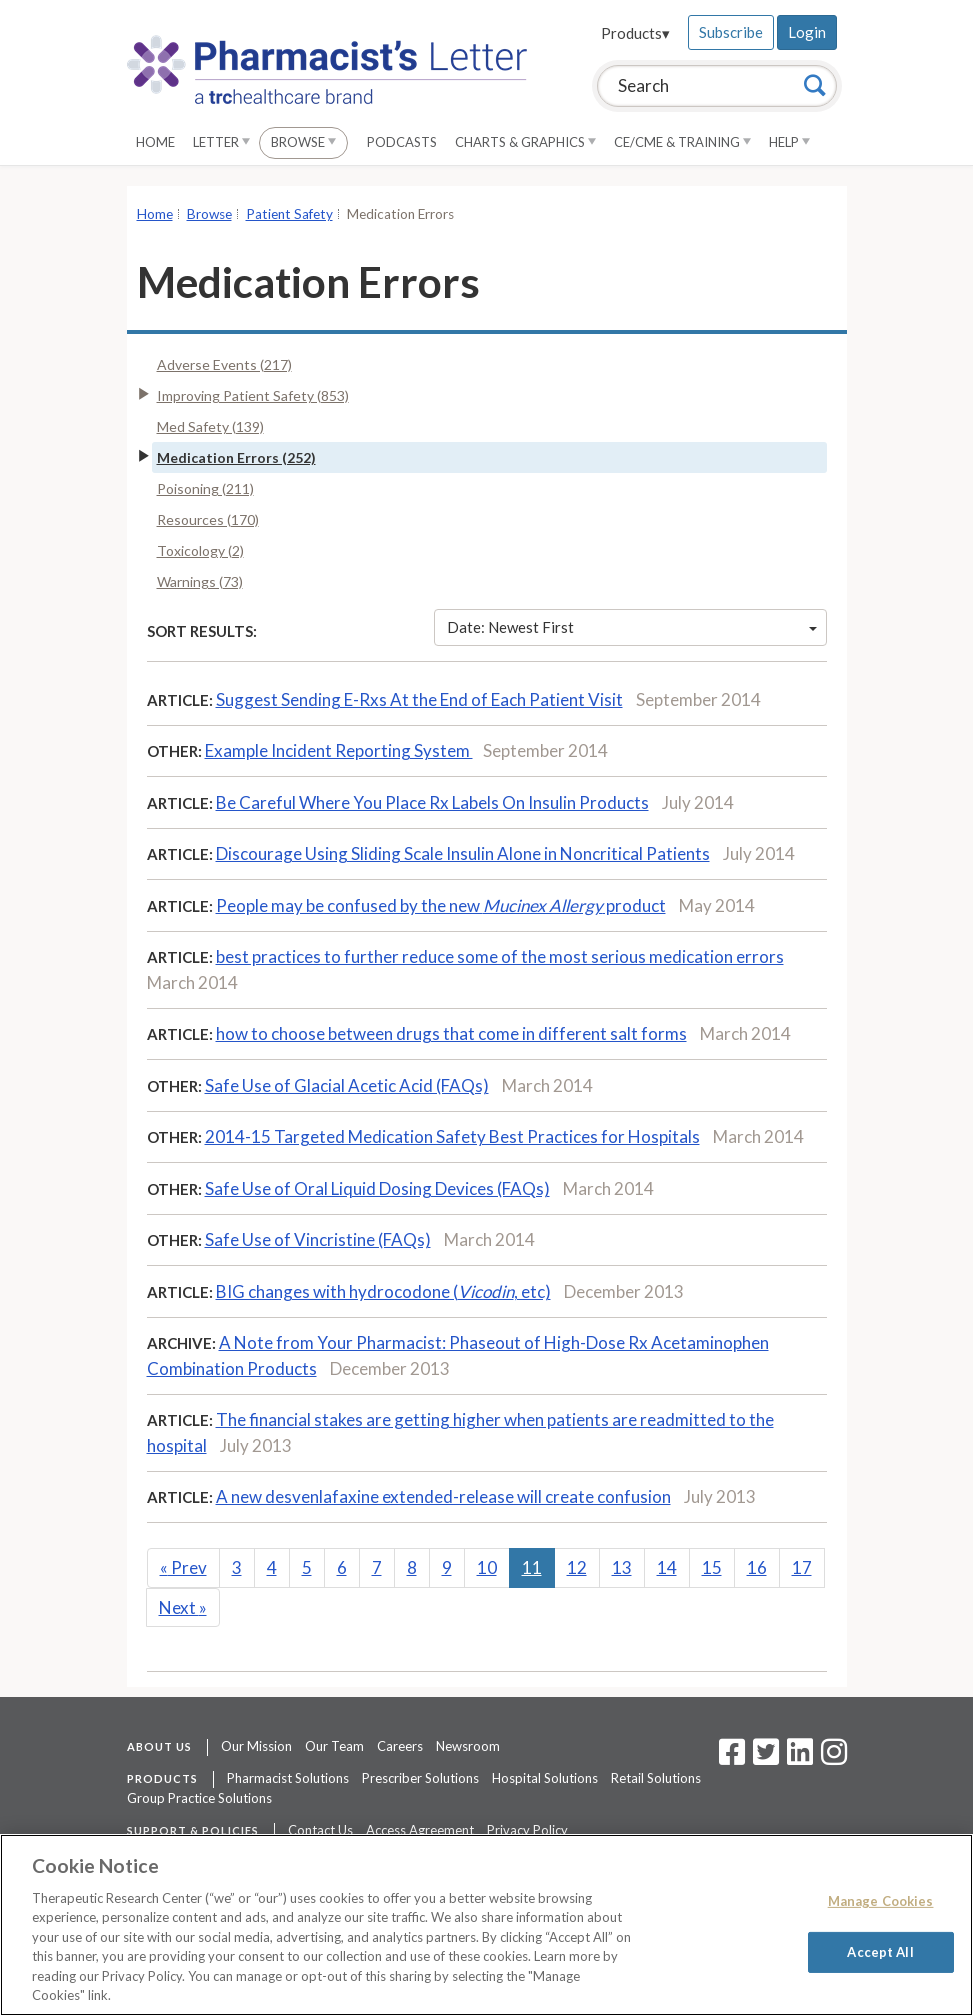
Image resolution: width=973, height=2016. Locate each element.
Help (789, 142)
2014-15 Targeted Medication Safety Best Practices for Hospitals (452, 1136)
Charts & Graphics (525, 142)
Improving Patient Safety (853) (253, 395)
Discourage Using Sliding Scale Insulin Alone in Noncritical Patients (463, 853)
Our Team (334, 1746)
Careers (400, 1746)
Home (155, 142)
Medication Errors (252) (236, 457)
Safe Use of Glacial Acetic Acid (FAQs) (347, 1085)
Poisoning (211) (205, 488)
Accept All (880, 1951)
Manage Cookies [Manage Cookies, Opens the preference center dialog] (881, 1901)
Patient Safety (289, 214)
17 (802, 1567)
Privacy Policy (527, 1830)
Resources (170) (208, 519)
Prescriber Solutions (420, 1778)
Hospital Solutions (545, 1778)
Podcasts (402, 142)
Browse (303, 142)
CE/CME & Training (682, 142)
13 (622, 1567)
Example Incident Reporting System (339, 750)
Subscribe (731, 32)
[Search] (815, 85)
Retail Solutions (656, 1778)
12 (577, 1567)
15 (712, 1567)
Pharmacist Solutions (288, 1778)
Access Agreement (420, 1830)
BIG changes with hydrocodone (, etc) (383, 1291)
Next (183, 1607)
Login (807, 32)
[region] (486, 1925)
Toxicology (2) (200, 550)
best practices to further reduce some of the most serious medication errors (500, 956)
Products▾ (635, 33)
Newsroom (468, 1746)
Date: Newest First (632, 627)
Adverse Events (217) (224, 364)
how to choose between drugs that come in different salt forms (451, 1033)
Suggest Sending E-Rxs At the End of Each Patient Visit (419, 699)
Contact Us (320, 1830)
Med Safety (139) (210, 426)
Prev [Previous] (183, 1567)
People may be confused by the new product (441, 905)
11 (532, 1567)
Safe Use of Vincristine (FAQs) (318, 1239)
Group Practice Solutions (199, 1798)
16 (757, 1567)
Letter (221, 142)
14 (667, 1567)
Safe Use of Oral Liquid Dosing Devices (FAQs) (377, 1188)
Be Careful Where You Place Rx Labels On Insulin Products (432, 802)
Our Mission (256, 1746)
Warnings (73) (200, 581)
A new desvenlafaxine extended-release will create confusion (443, 1496)
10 (487, 1567)
